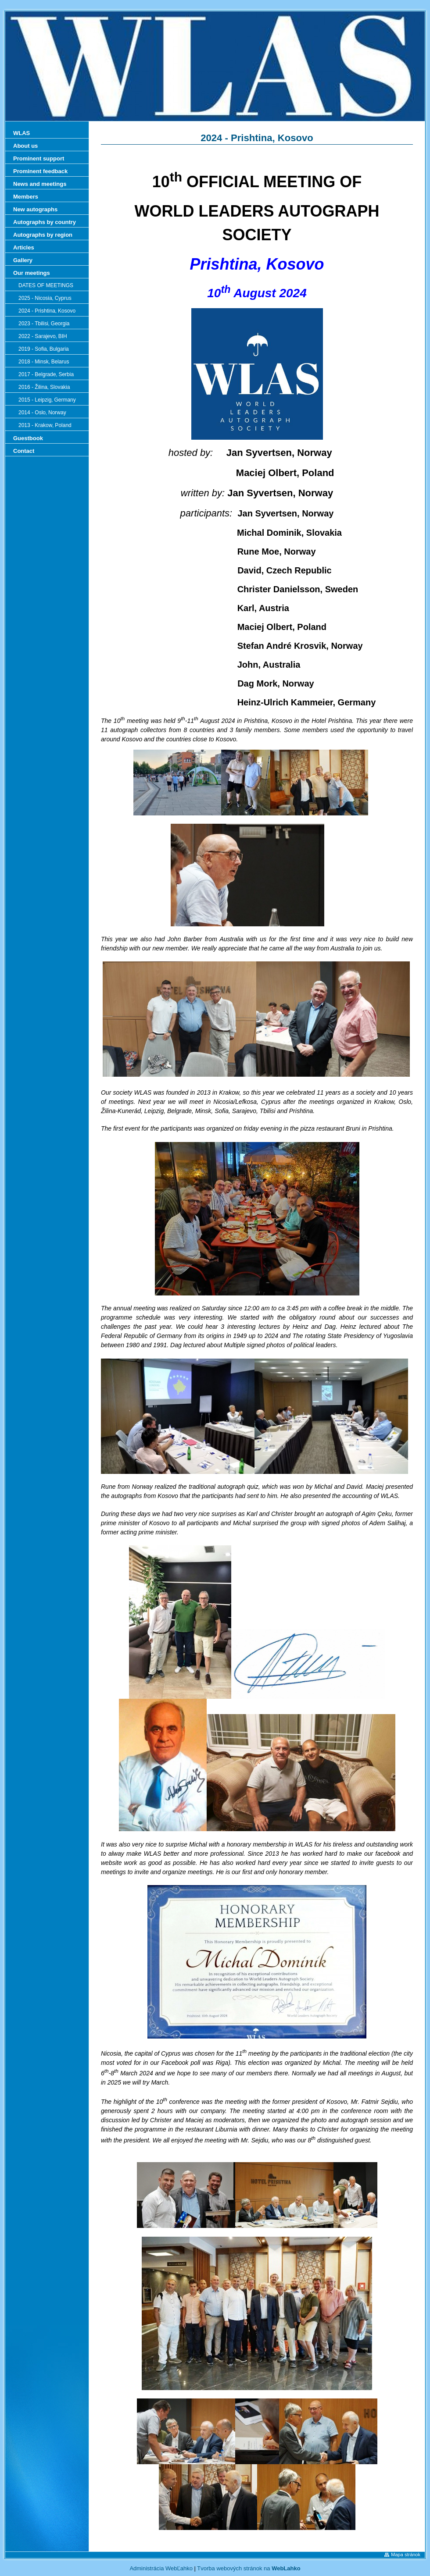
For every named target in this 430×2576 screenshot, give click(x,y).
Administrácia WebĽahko (161, 2568)
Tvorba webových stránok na (248, 2568)
